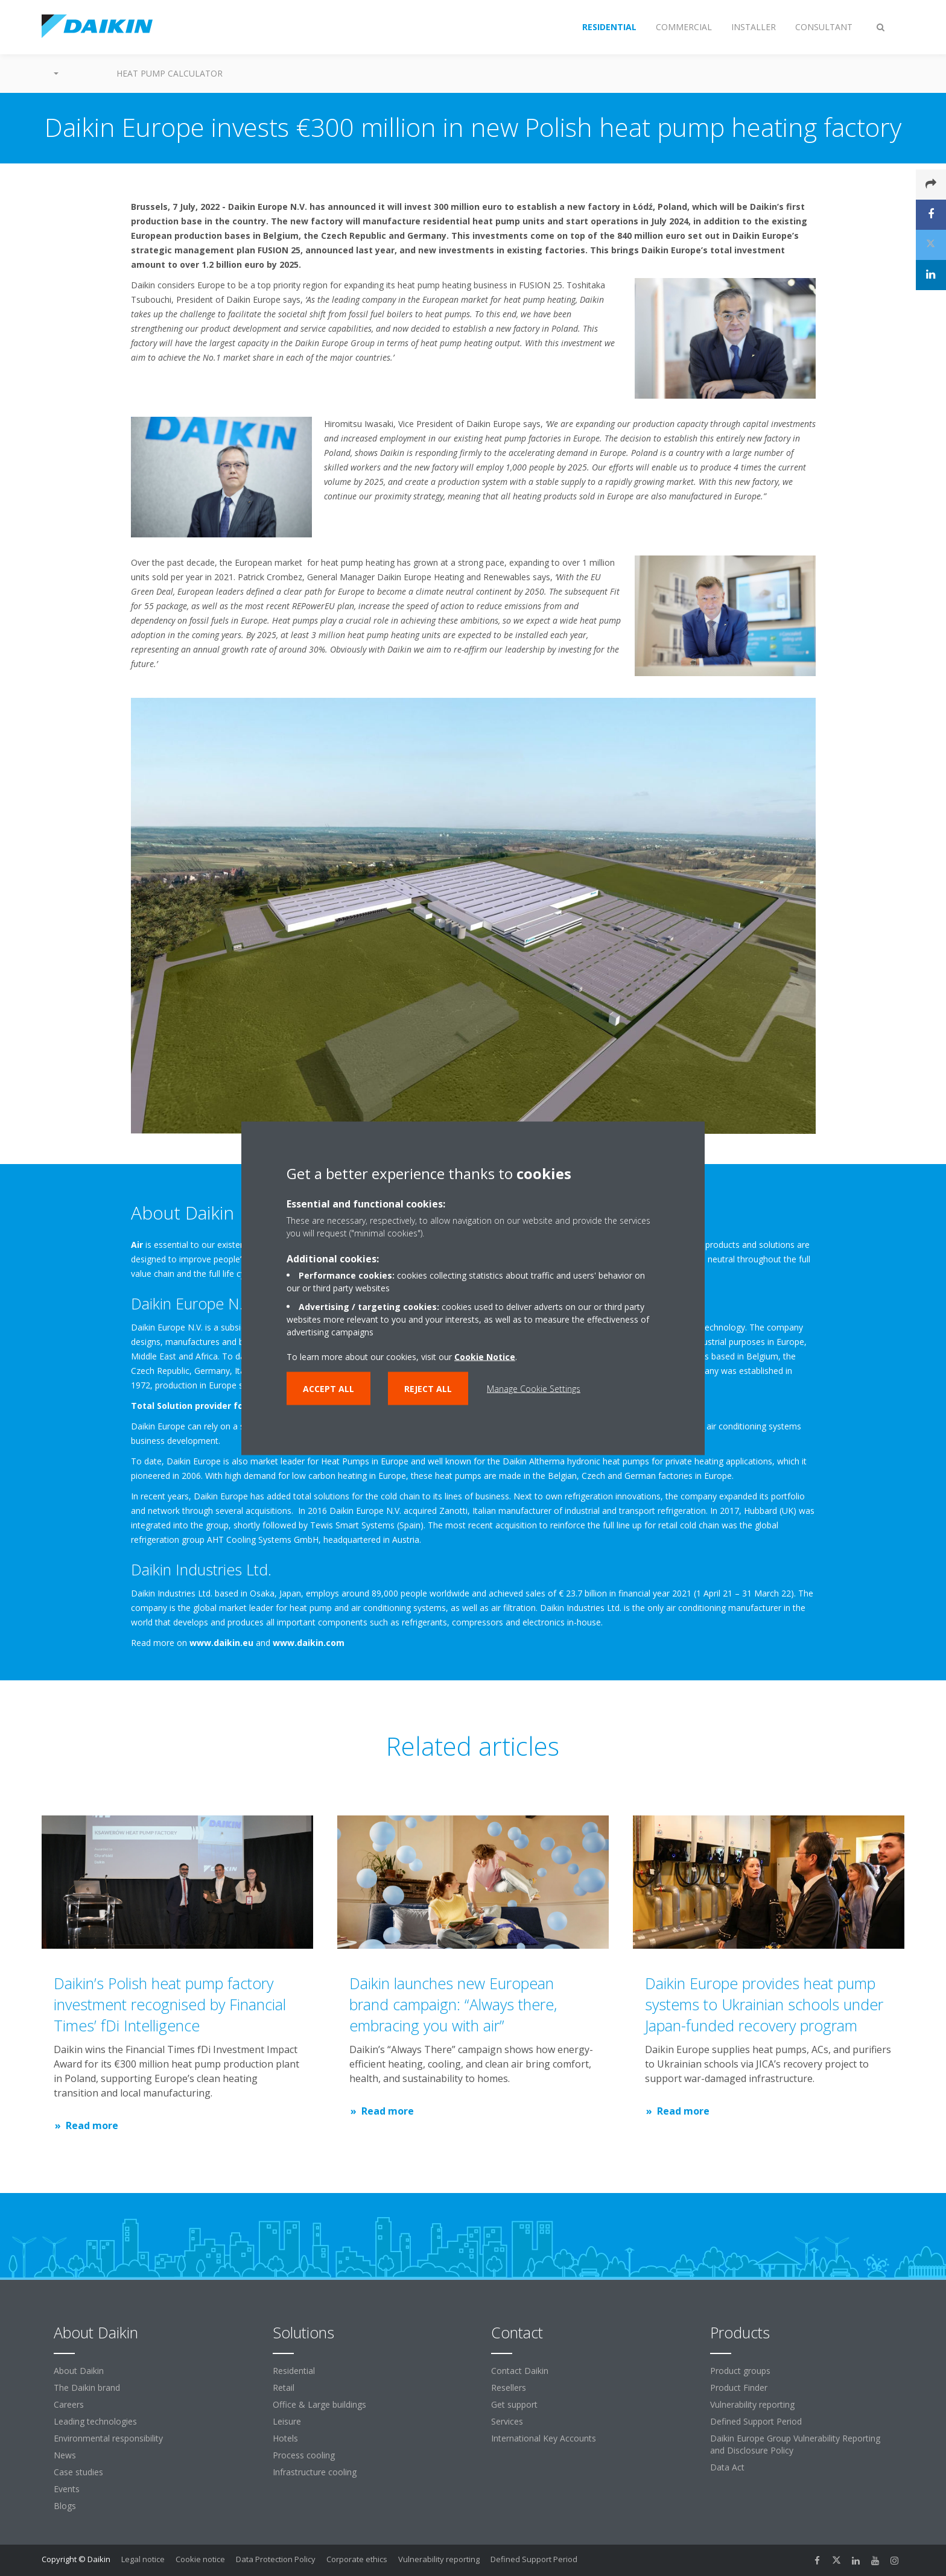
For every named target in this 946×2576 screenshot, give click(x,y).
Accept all (328, 1388)
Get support (514, 2404)
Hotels (285, 2438)
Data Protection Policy (276, 2559)
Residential (294, 2370)
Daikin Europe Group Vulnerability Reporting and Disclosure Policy (795, 2444)
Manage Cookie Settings (533, 1388)
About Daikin (79, 2370)
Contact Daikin (519, 2370)
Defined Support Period (757, 2421)
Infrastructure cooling (315, 2472)
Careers (69, 2404)
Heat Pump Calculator (169, 73)
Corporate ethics (356, 2559)
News (65, 2455)
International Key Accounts (543, 2438)
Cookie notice (200, 2559)
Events (67, 2489)
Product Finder (738, 2387)
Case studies (78, 2472)
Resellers (508, 2387)
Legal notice (143, 2559)
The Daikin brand (87, 2387)
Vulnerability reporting (752, 2404)
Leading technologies (95, 2421)
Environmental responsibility (108, 2438)
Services (507, 2421)
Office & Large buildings (319, 2404)
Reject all (428, 1388)
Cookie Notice (484, 1356)
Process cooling (304, 2455)
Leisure (287, 2421)
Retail (283, 2387)
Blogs (65, 2505)
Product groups (740, 2370)
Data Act (727, 2467)
